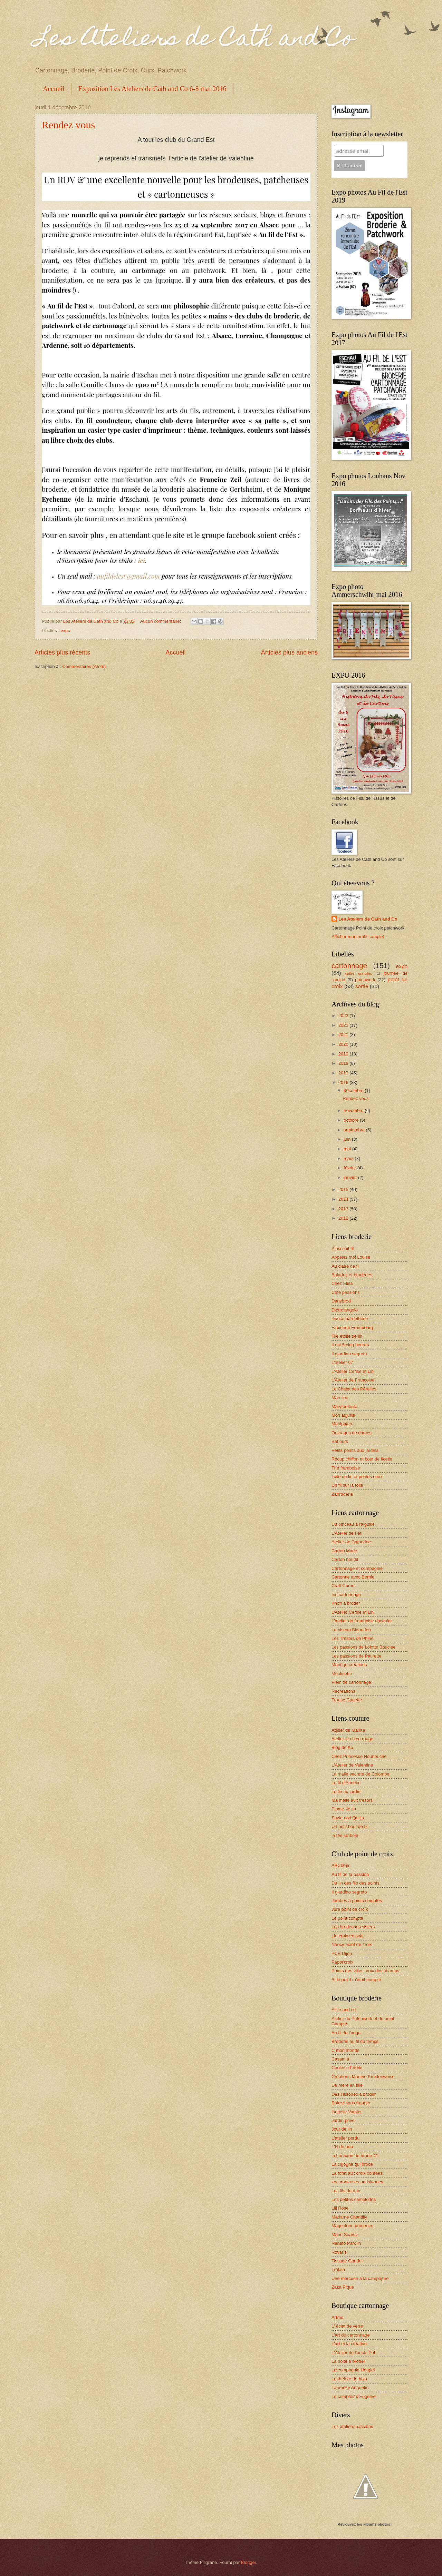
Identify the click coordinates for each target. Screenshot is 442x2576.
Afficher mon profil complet (358, 936)
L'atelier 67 (342, 1362)
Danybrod (341, 1301)
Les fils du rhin (346, 2190)
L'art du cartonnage (351, 2335)
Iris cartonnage (346, 1594)
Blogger (248, 2562)
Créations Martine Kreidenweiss (363, 2076)
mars (349, 1158)
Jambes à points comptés (357, 1900)
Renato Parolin (346, 2243)
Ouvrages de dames (352, 1432)
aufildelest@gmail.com (128, 575)
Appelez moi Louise (351, 1257)
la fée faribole (345, 1835)
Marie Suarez (345, 2234)
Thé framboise (346, 1468)
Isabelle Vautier (347, 2111)
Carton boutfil (345, 1559)
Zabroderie (342, 1494)
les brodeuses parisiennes (357, 2181)
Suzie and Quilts (348, 1817)
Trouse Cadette (347, 1699)
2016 (343, 1082)
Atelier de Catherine (351, 1541)
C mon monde (345, 2050)
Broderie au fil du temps (355, 2041)
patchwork (365, 979)
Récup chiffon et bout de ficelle (362, 1459)
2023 (343, 1015)
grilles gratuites (358, 973)
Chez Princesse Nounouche (359, 1756)
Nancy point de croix (352, 1944)
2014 (343, 1199)
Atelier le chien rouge (352, 1738)
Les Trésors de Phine (353, 1638)
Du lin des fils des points (355, 1883)
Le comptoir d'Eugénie (354, 2396)
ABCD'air (341, 1865)
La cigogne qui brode (352, 2164)
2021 (343, 1034)
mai (348, 1148)
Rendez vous (68, 124)
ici (141, 560)
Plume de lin (344, 1808)
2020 (343, 1044)
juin (348, 1139)
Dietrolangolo (345, 1309)
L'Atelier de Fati (347, 1533)
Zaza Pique (343, 2287)
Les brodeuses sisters (353, 1926)
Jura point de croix (350, 1909)
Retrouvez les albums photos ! (365, 2524)
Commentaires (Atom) (84, 666)
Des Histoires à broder (354, 2094)
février (350, 1167)
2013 (343, 1208)
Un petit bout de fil (349, 1826)
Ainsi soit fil (343, 1248)
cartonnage (349, 966)
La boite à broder (348, 2361)
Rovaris (339, 2252)
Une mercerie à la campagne (360, 2278)
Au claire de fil (345, 1266)
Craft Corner (344, 1585)
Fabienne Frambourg (352, 1327)
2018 (343, 1063)
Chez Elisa (342, 1283)
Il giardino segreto (349, 1353)
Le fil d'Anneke (346, 1782)
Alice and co (344, 2009)
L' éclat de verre (347, 2326)
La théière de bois (349, 2378)
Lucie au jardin (346, 1791)
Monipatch (342, 1423)
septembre (355, 1129)
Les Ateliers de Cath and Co (194, 40)
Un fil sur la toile (347, 1485)
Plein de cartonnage (351, 1682)
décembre (354, 1090)
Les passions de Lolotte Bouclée (363, 1647)
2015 (343, 1189)
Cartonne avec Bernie (353, 1577)
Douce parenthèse (350, 1318)
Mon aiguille (343, 1415)
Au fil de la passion (350, 1874)
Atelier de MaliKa (348, 1730)
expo (65, 630)
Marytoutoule (344, 1406)
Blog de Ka (342, 1747)
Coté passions (346, 1292)
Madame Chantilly (349, 2217)
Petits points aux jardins (355, 1450)
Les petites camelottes (354, 2199)
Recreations (343, 1691)
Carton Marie (344, 1550)
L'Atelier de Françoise (353, 1380)
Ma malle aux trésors (352, 1800)
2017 (343, 1072)
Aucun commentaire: (161, 621)
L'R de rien (342, 2146)
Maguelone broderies (352, 2225)
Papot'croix (342, 1962)
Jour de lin (342, 2129)
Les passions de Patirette (357, 1656)
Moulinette (342, 1673)
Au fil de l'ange (346, 2032)
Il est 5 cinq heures (350, 1344)
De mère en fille (347, 2085)
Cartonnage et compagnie (357, 1568)
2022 (343, 1025)
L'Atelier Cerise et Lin (353, 1371)
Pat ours (340, 1441)
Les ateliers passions (352, 2426)
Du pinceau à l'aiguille (353, 1524)
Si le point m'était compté (356, 1979)
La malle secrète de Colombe (360, 1774)
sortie (361, 986)
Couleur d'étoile (347, 2067)
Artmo (337, 2317)
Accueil (53, 88)
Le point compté (347, 1918)
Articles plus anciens (289, 652)
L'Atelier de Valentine (352, 1765)
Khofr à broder (346, 1603)
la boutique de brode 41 (355, 2155)
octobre (352, 1120)
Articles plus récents (62, 652)
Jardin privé (343, 2120)
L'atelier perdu (345, 2138)
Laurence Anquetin (350, 2387)
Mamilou (340, 1397)
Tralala (338, 2269)
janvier (351, 1177)
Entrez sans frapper (351, 2102)
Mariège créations (349, 1664)
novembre (354, 1110)
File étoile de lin (347, 1336)
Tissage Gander (347, 2260)
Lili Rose (340, 2208)
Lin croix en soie (348, 1935)
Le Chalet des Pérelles (354, 1389)
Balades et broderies (352, 1274)
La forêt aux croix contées (357, 2173)
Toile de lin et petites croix (357, 1476)
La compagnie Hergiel (353, 2369)
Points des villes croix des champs (365, 1970)
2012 (343, 1218)
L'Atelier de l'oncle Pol (353, 2352)
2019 (343, 1053)
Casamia (340, 2059)
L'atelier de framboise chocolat (362, 1620)
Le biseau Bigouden (351, 1629)
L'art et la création (349, 2343)
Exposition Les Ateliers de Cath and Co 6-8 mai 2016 (152, 88)
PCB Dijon (342, 1953)
